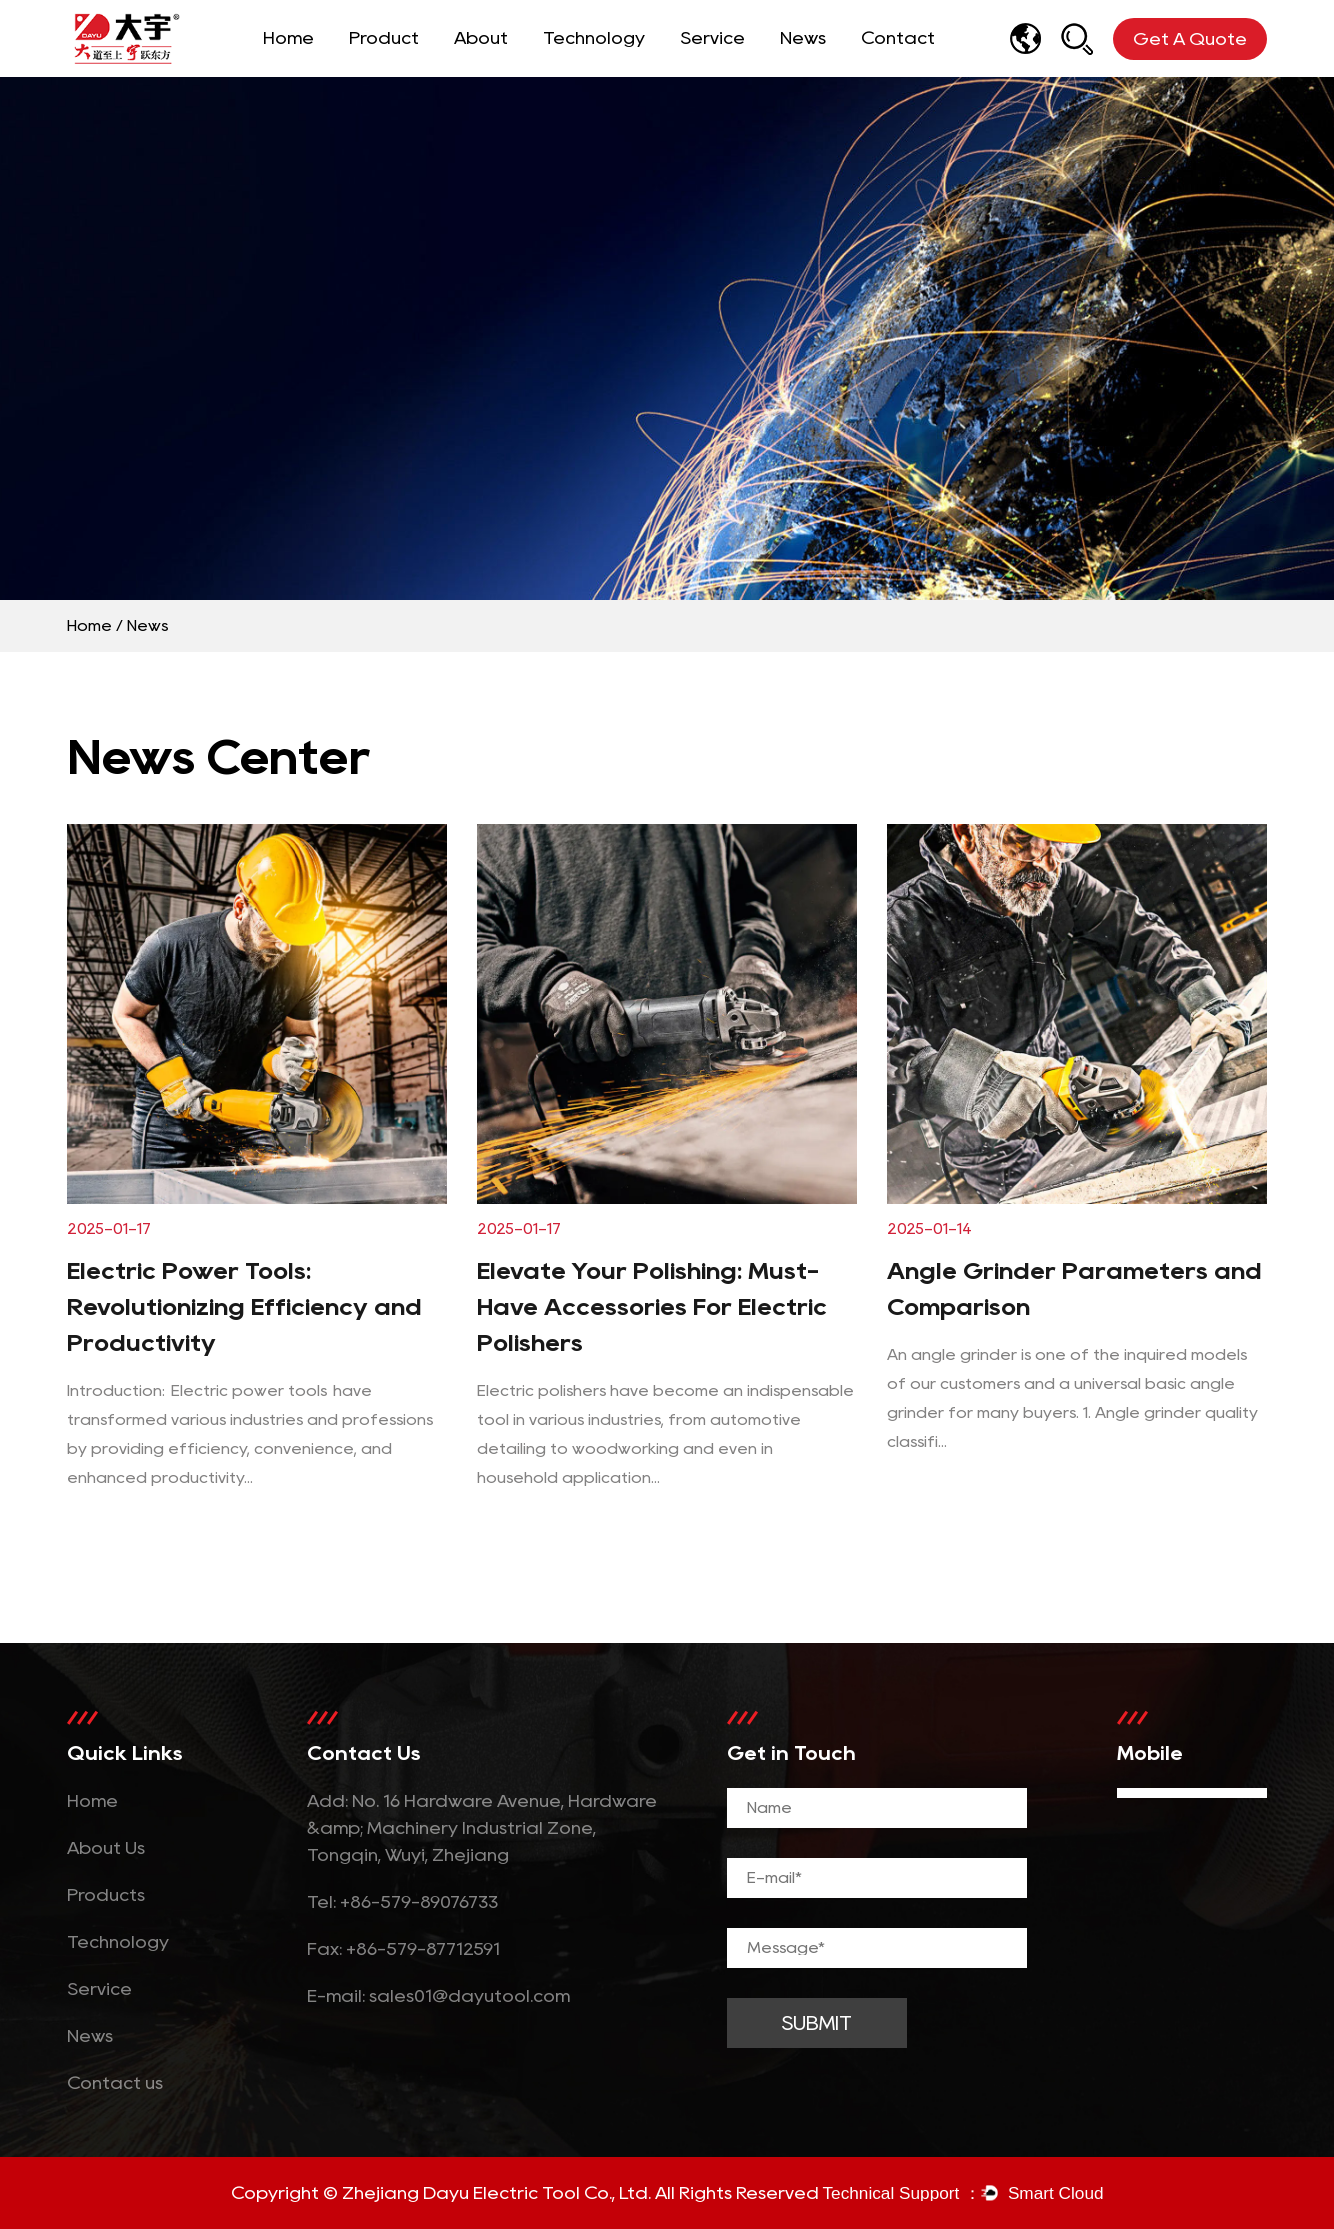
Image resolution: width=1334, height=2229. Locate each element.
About (481, 38)
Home (288, 38)
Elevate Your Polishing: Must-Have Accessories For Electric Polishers (652, 1306)
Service (712, 38)
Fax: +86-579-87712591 (403, 1949)
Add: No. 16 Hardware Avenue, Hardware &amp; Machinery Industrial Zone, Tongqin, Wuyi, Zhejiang (482, 1828)
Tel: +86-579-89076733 (402, 1902)
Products (106, 1895)
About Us (106, 1848)
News (803, 38)
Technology (594, 38)
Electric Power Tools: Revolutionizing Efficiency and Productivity (244, 1306)
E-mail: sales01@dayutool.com (438, 1996)
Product (384, 38)
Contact (898, 38)
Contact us (115, 2083)
